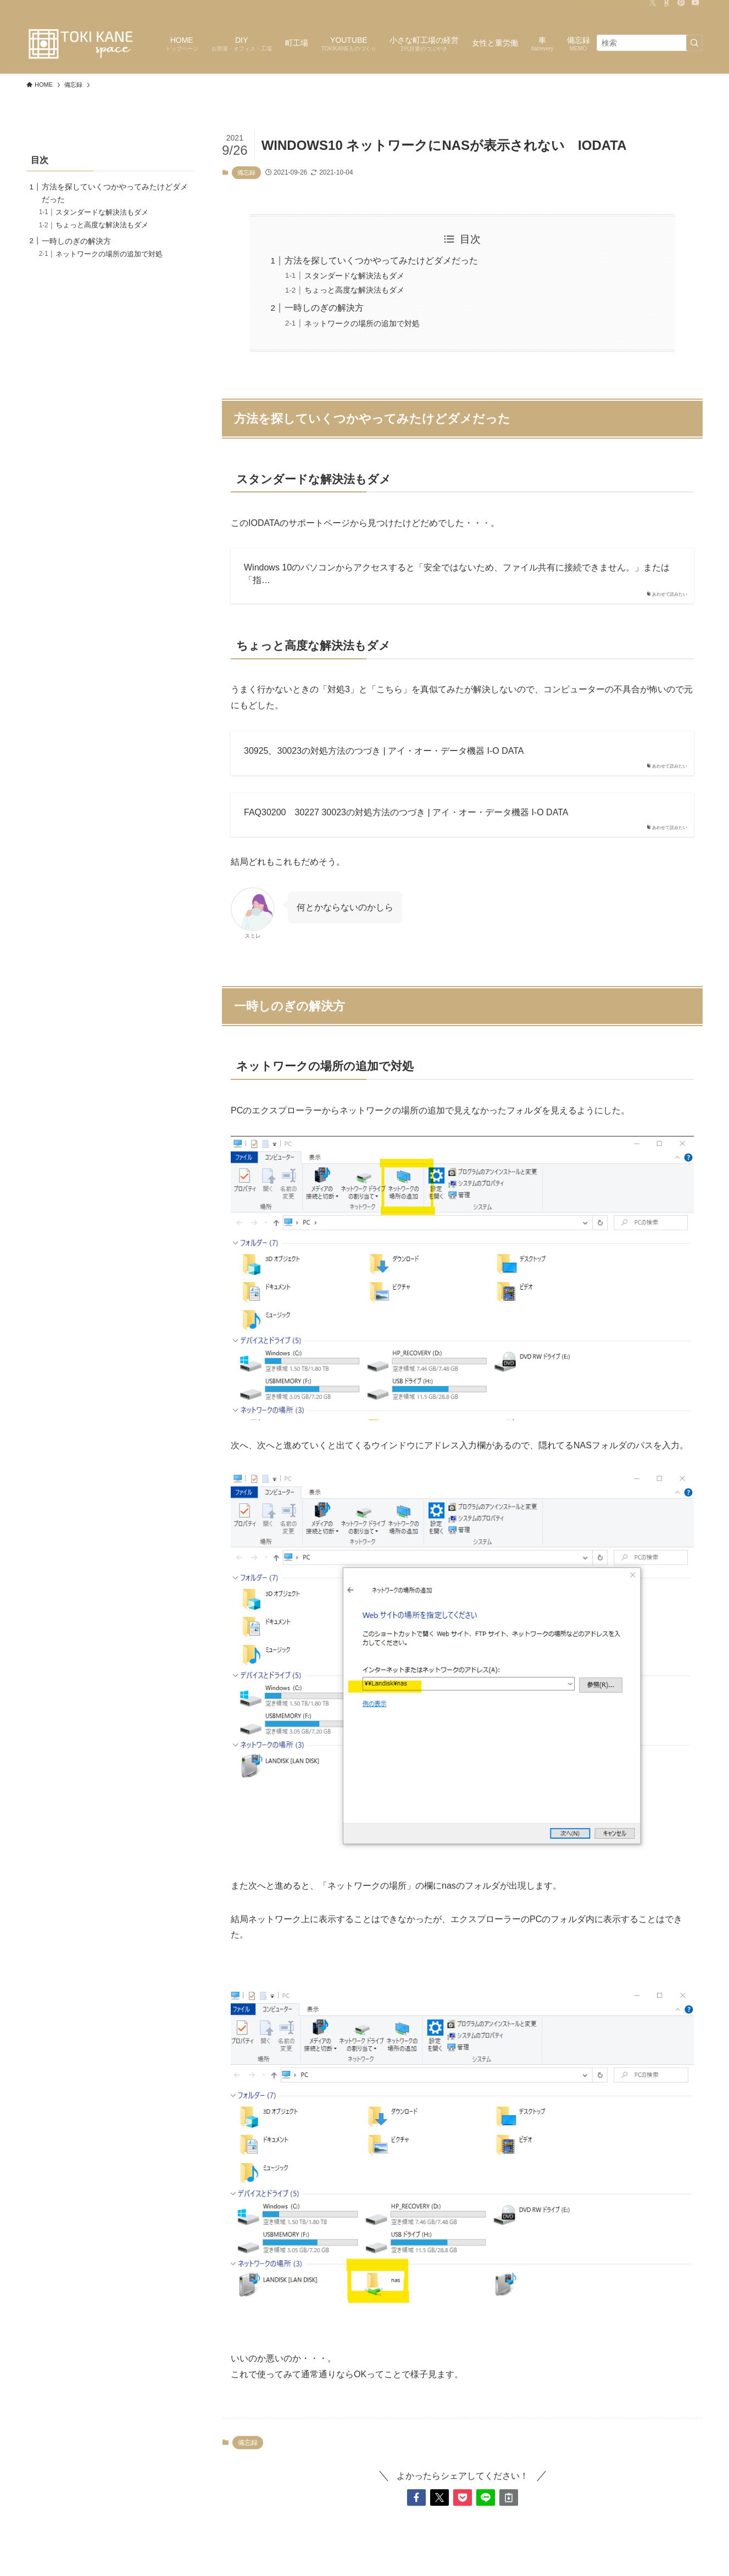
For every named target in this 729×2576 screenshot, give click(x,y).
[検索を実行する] (694, 43)
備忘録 (246, 172)
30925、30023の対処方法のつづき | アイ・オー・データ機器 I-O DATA (384, 750)
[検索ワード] (650, 43)
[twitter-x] (652, 6)
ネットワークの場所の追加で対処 (362, 323)
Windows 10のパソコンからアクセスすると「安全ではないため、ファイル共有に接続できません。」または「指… (457, 573)
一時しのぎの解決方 (324, 307)
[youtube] (695, 6)
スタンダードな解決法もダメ (354, 275)
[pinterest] (681, 6)
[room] (667, 6)
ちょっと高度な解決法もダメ (354, 289)
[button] (416, 2497)
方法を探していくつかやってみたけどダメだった (381, 260)
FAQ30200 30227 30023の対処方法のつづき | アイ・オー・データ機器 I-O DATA (406, 812)
